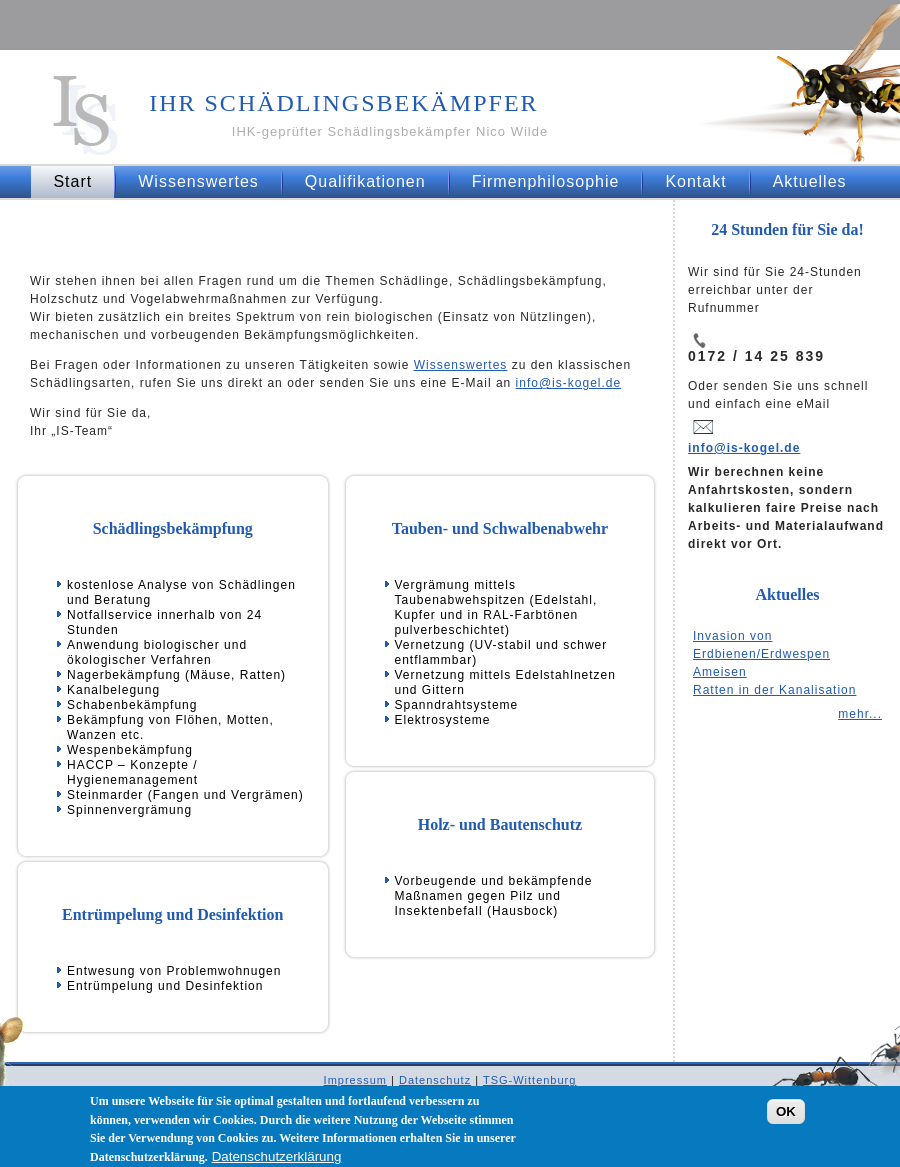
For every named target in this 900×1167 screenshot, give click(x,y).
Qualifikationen (365, 181)
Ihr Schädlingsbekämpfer (343, 103)
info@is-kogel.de (569, 383)
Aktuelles (810, 181)
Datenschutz (435, 1080)
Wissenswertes (198, 181)
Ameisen (720, 672)
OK (786, 1119)
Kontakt (695, 181)
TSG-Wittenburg (529, 1080)
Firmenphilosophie (546, 181)
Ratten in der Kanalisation (774, 690)
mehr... (860, 714)
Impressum (355, 1080)
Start (72, 181)
